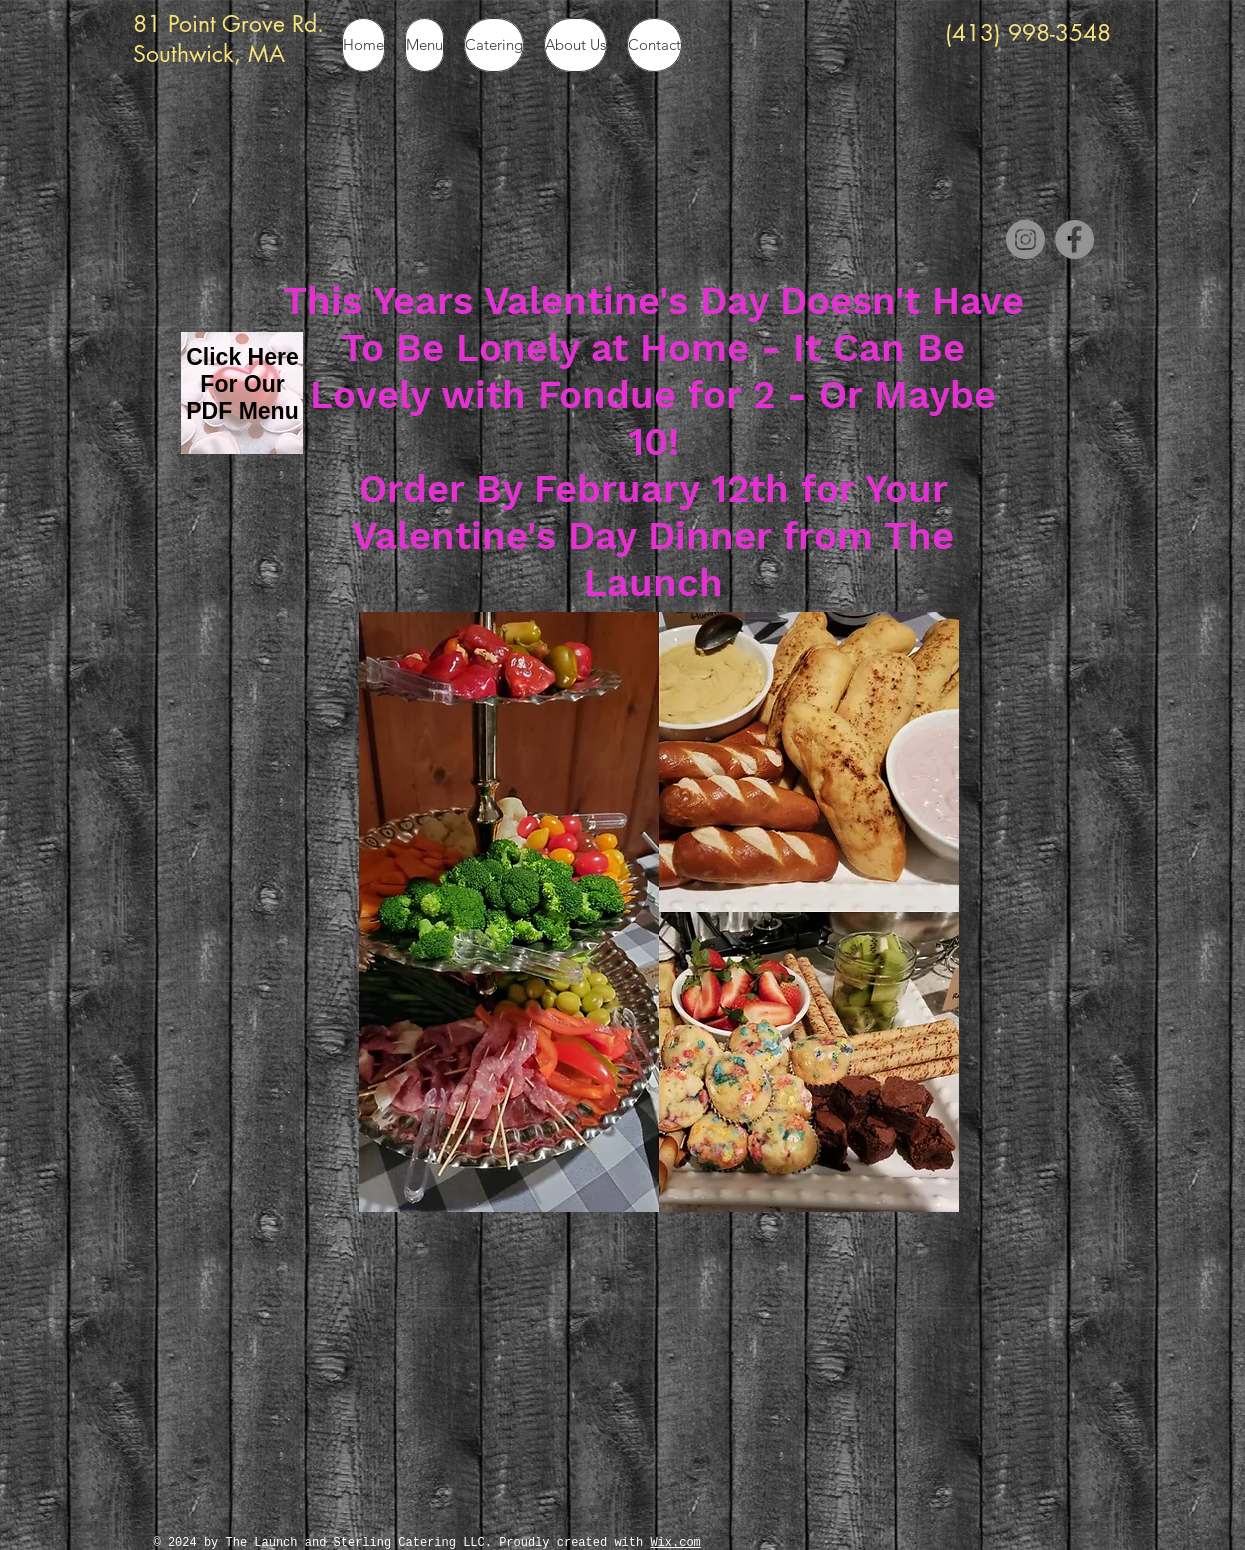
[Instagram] (1025, 239)
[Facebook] (1074, 239)
